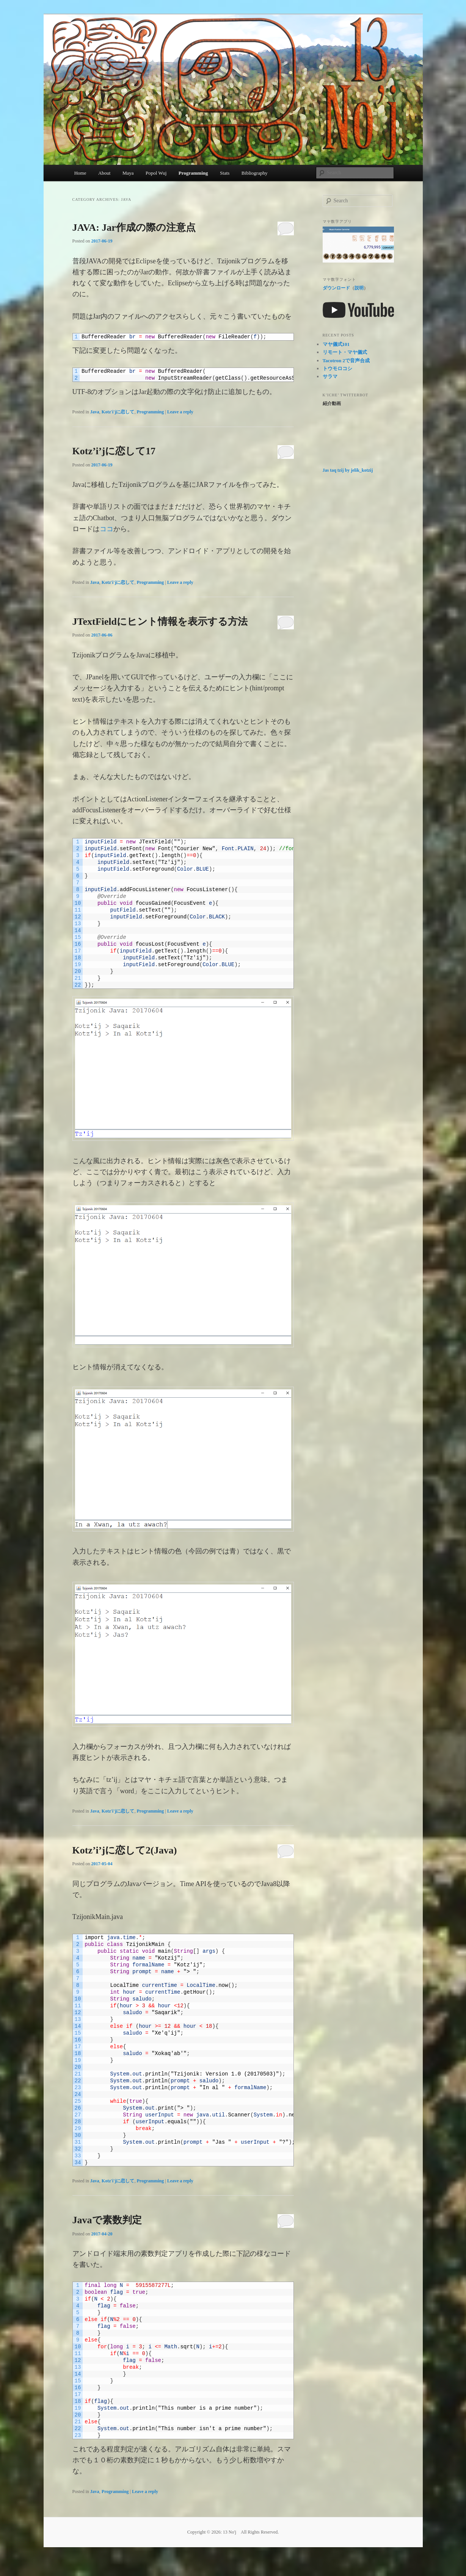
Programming (193, 173)
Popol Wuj (156, 173)
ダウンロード (336, 288)
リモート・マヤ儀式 (345, 352)
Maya (128, 173)
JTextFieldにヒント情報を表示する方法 (160, 621)
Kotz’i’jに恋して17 (114, 451)
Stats (224, 173)
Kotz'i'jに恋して (118, 411)
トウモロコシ (337, 368)
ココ (106, 529)
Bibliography (255, 173)
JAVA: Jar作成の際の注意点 (134, 227)
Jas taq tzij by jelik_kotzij (348, 470)
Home (80, 173)
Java (94, 411)
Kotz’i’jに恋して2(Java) (124, 1850)
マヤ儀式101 (336, 344)
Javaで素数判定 (107, 2220)
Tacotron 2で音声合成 (346, 360)
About (104, 173)
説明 (359, 288)
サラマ (330, 376)
